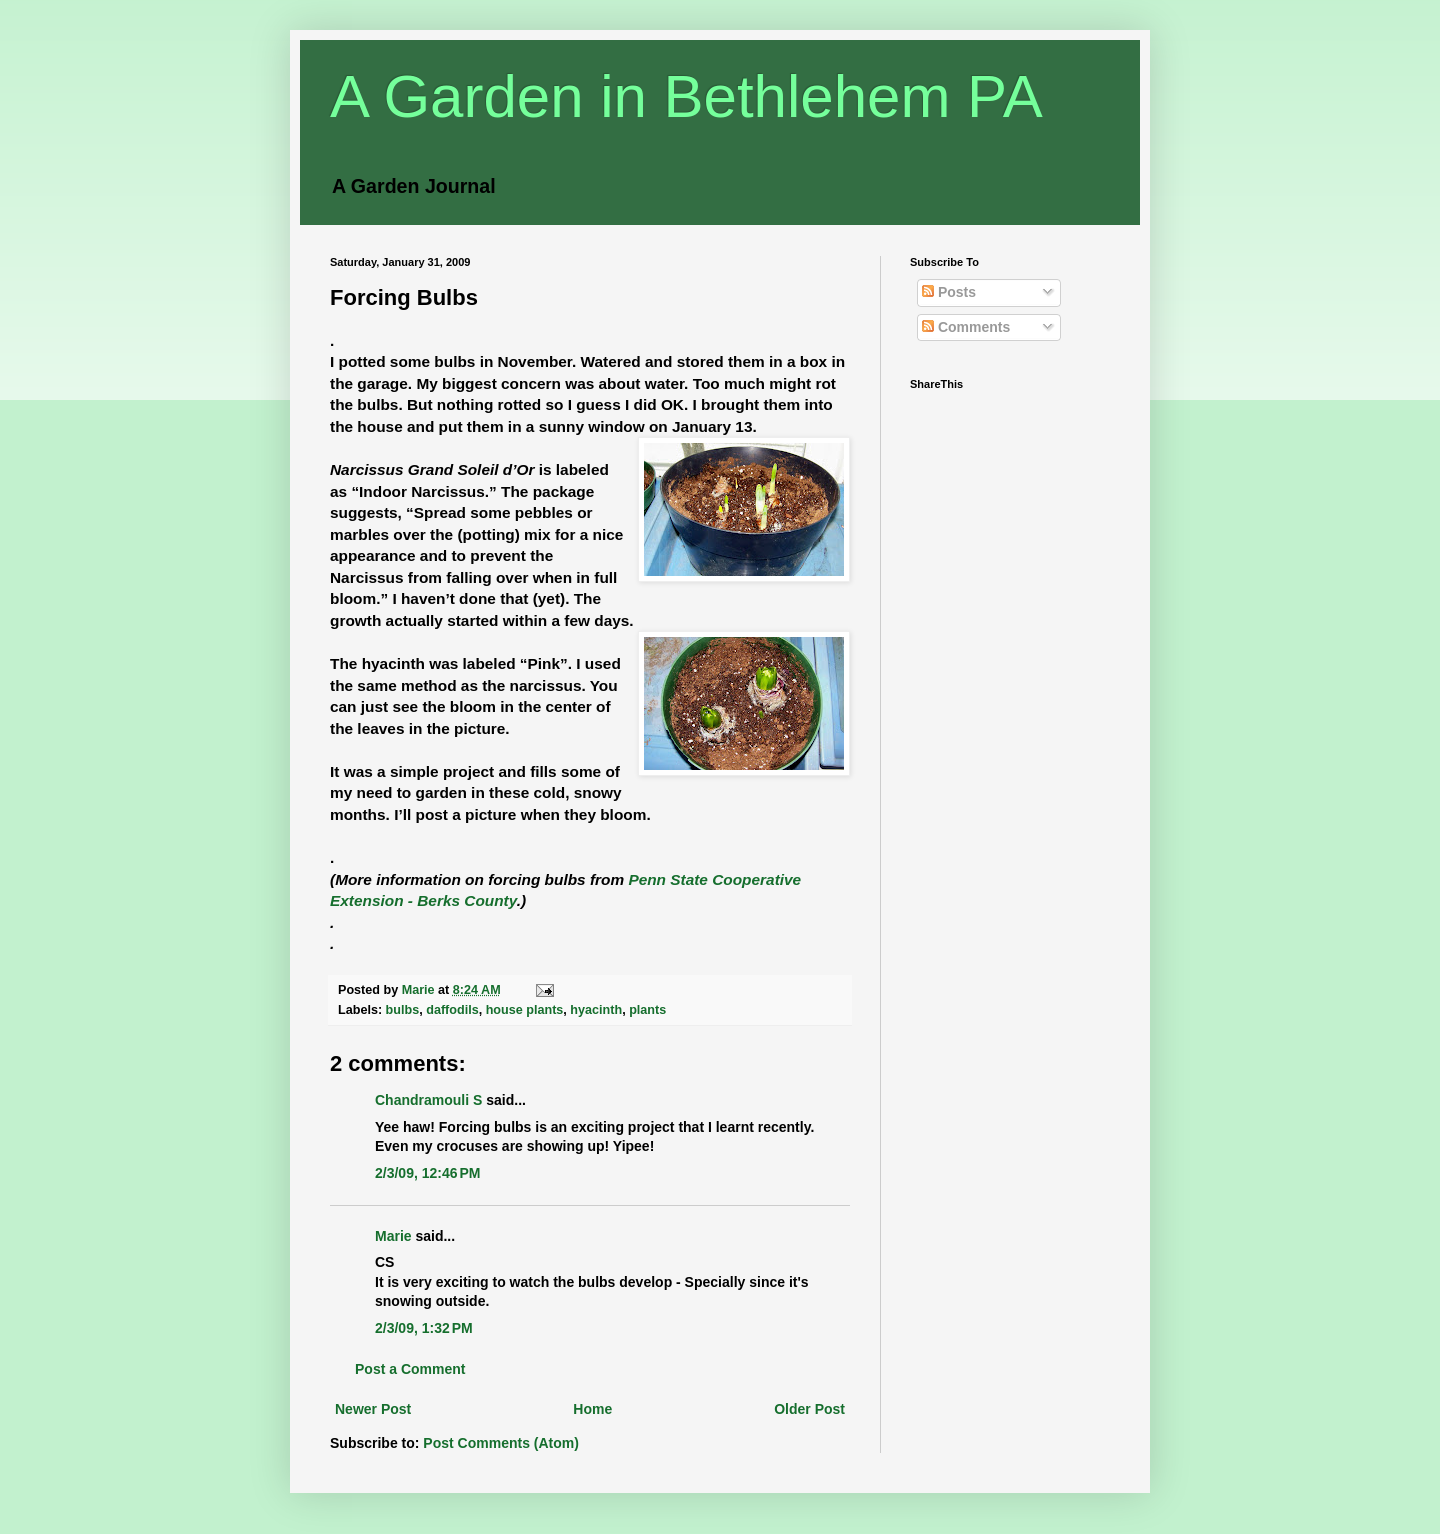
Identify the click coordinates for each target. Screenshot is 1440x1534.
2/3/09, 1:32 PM (424, 1328)
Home (592, 1409)
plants (647, 1010)
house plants (525, 1010)
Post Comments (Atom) (501, 1443)
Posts (949, 292)
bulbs (403, 1010)
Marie (393, 1236)
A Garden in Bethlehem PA (686, 96)
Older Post (809, 1409)
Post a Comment (410, 1369)
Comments (966, 327)
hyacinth (596, 1010)
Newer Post (373, 1409)
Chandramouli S (428, 1100)
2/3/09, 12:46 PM (427, 1173)
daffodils (452, 1010)
